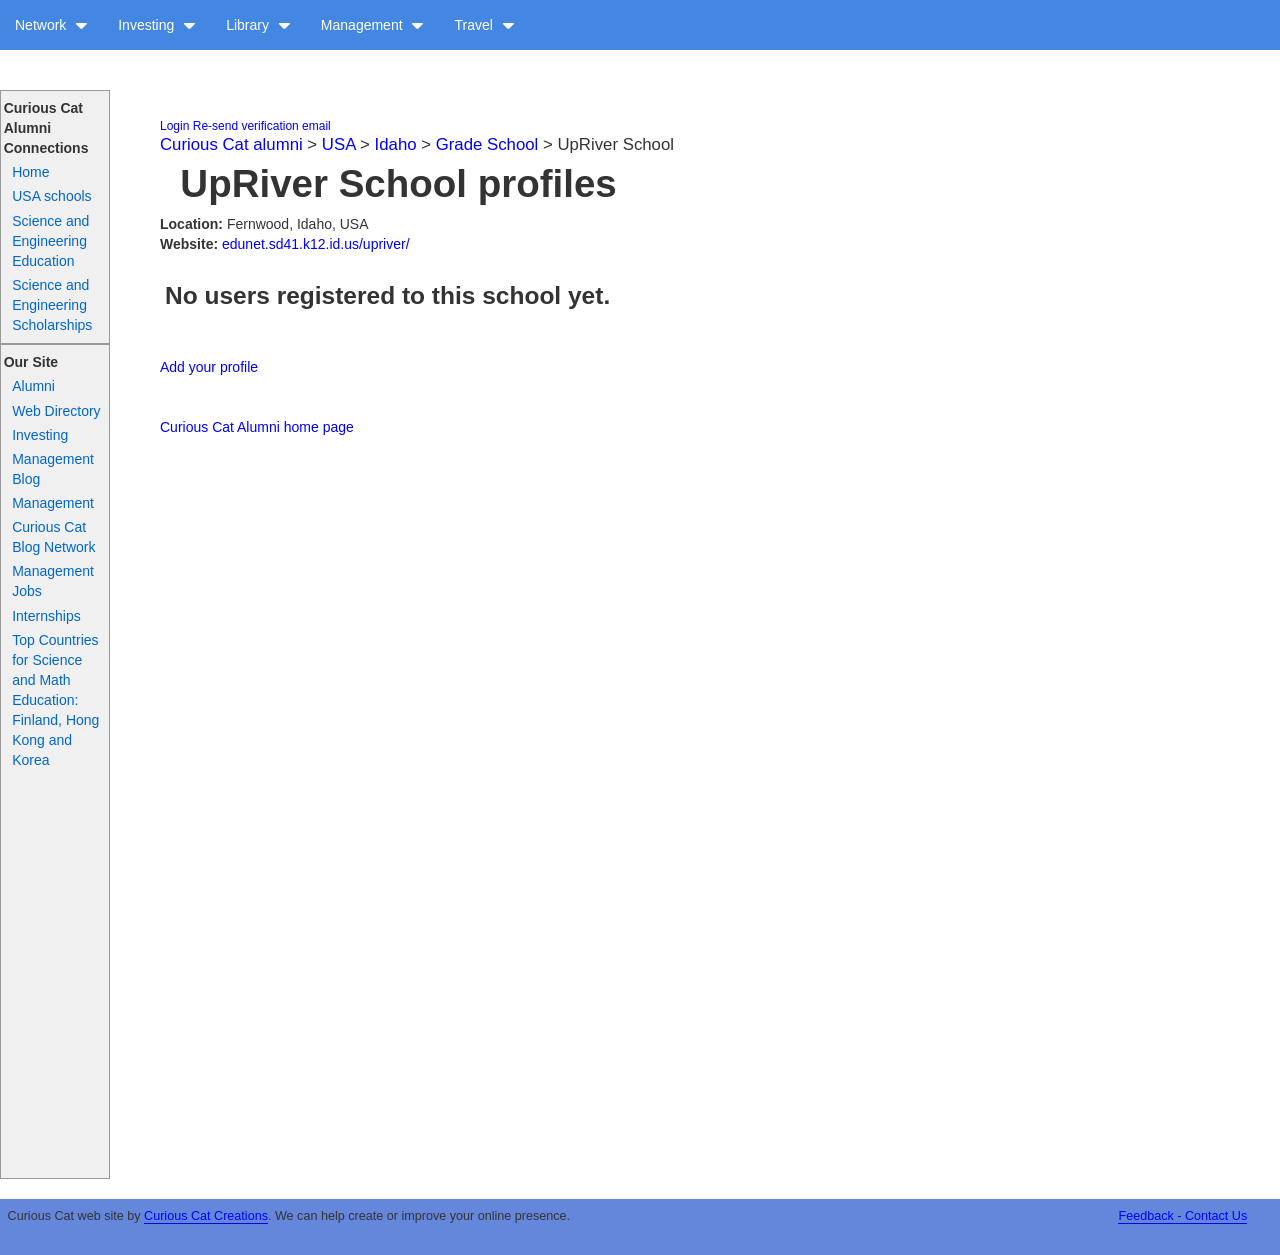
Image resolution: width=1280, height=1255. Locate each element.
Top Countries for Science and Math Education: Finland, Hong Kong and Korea (55, 700)
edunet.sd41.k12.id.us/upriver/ (316, 244)
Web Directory (56, 411)
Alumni (33, 386)
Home (30, 172)
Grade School (487, 144)
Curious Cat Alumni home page (257, 427)
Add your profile (209, 367)
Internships (46, 616)
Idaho (396, 144)
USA (339, 144)
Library (258, 25)
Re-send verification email (262, 126)
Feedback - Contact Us (1182, 1216)
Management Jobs (53, 581)
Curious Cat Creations (206, 1216)
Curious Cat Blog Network (53, 537)
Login (174, 126)
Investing (157, 25)
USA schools (51, 196)
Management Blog (53, 469)
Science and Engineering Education (50, 241)
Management (373, 25)
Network (51, 25)
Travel (484, 25)
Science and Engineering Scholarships (52, 305)
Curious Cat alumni (231, 144)
